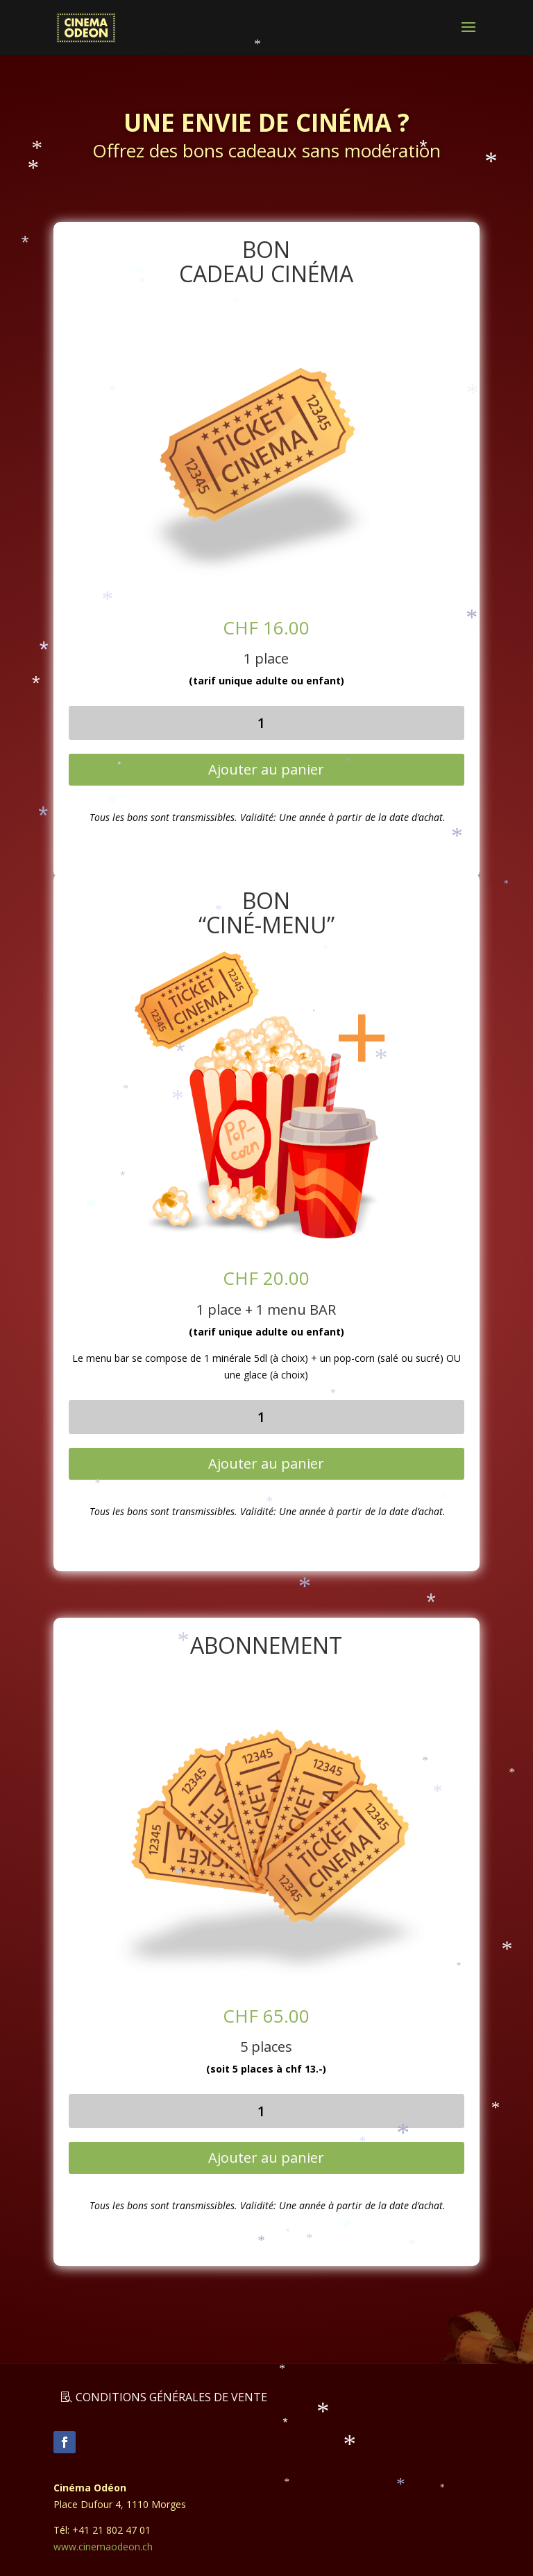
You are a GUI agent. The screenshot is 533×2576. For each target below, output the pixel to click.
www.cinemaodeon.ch (103, 2546)
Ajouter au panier (266, 769)
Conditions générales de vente (171, 2397)
